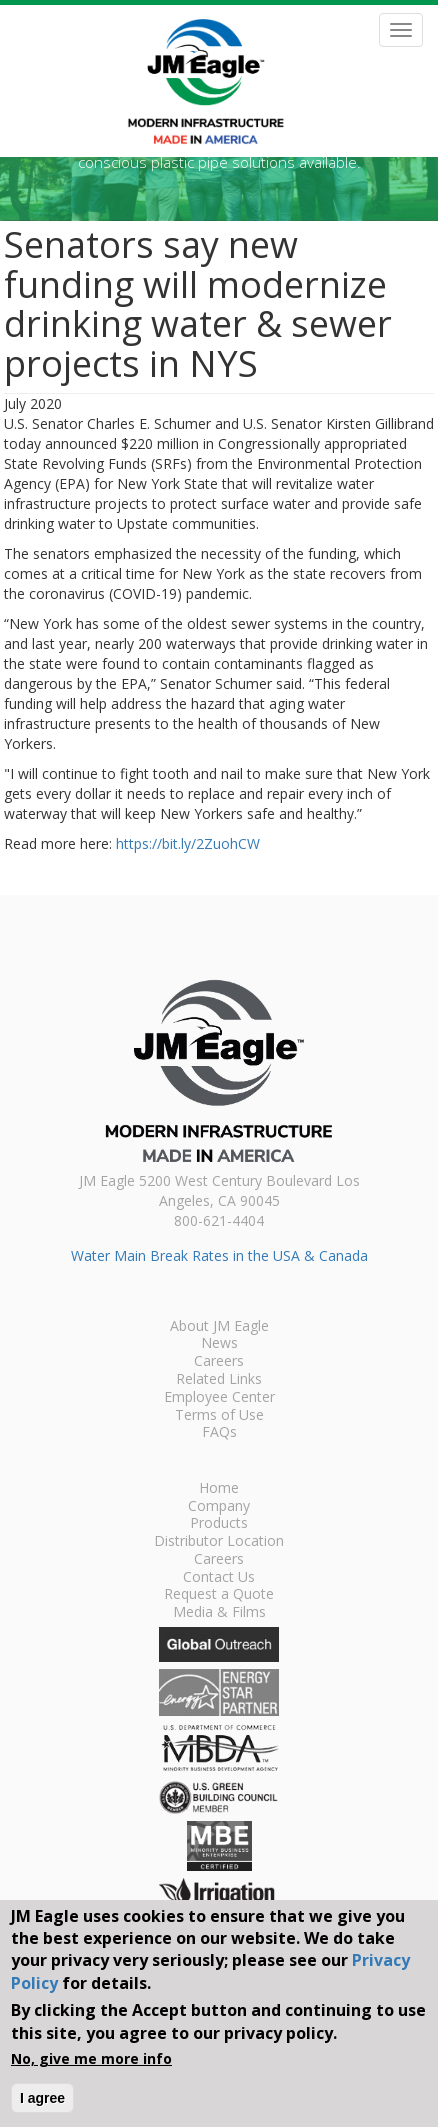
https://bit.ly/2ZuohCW (188, 843)
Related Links (219, 1380)
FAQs (219, 1433)
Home (219, 1489)
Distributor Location (219, 1542)
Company (219, 1507)
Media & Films (219, 1613)
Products (219, 1524)
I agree (42, 2098)
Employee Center (219, 1398)
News (219, 1344)
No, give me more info (91, 2058)
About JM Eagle (219, 1327)
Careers (219, 1362)
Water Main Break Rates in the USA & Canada (219, 1255)
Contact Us (219, 1578)
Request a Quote (219, 1595)
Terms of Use (219, 1416)
